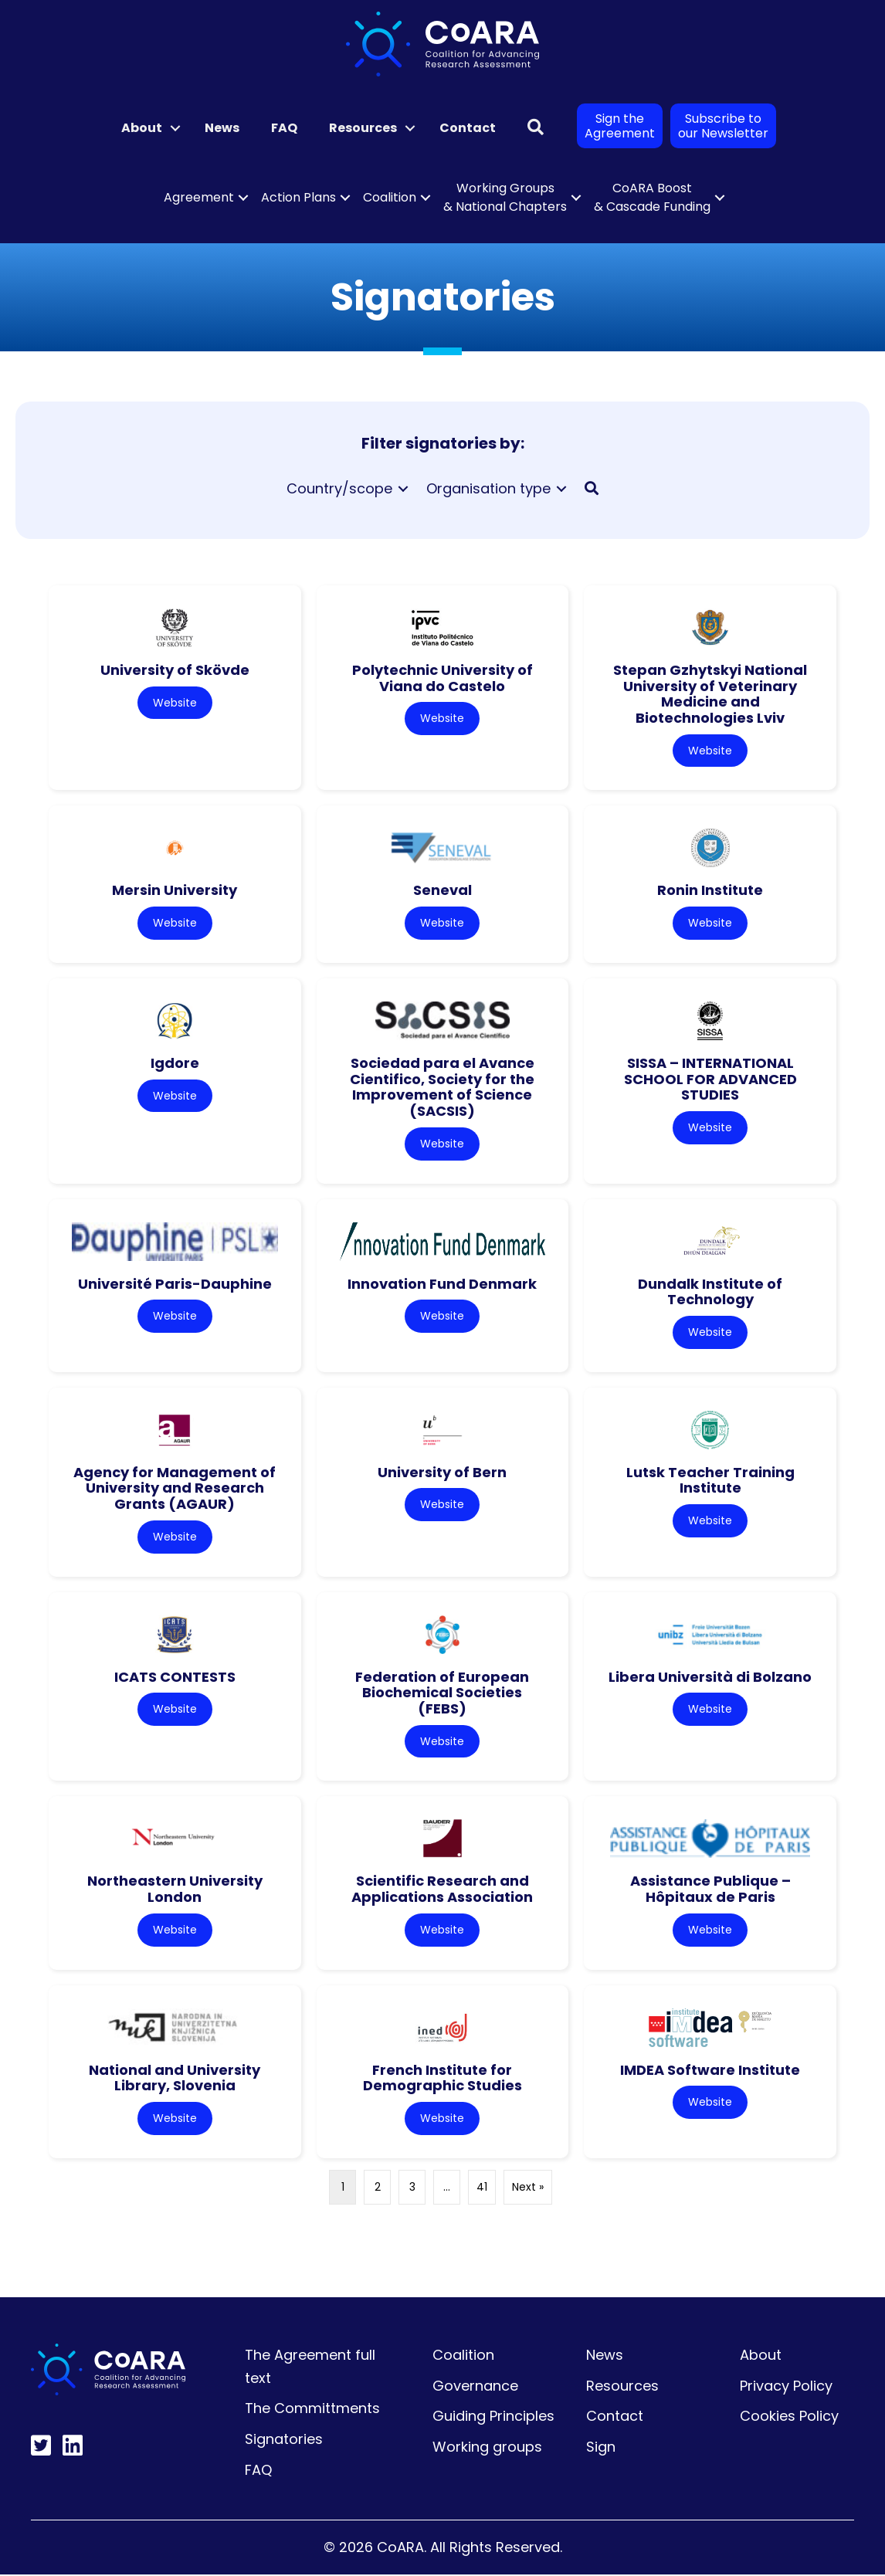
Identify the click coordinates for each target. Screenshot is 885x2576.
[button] (175, 128)
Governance (475, 2387)
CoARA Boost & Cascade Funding (652, 197)
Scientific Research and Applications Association (442, 1890)
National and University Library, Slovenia (174, 2079)
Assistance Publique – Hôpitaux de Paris (710, 1890)
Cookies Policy (789, 2417)
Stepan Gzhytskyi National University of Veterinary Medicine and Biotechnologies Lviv (710, 693)
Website (175, 702)
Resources (363, 128)
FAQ (284, 128)
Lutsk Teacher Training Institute (710, 1481)
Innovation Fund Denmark (442, 1283)
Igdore (175, 1063)
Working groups (487, 2448)
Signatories (284, 2440)
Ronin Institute (710, 890)
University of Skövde (174, 670)
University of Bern (442, 1473)
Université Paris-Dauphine (175, 1283)
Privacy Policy (786, 2387)
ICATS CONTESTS (175, 1677)
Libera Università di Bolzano (710, 1677)
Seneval (442, 890)
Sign (600, 2448)
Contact (467, 128)
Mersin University (174, 890)
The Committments (312, 2409)
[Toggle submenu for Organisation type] (561, 488)
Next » (528, 2188)
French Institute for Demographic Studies (442, 2079)
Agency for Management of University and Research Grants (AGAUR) (174, 1488)
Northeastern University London (175, 1890)
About (141, 128)
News (222, 128)
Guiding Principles (493, 2417)
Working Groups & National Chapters (505, 197)
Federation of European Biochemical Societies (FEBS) (442, 1693)
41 (481, 2188)
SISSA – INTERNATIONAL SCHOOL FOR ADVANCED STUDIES (710, 1078)
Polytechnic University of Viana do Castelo (442, 678)
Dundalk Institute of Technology (710, 1292)
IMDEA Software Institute (710, 2071)
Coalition (389, 197)
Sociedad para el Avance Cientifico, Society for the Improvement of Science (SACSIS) (442, 1086)
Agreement (199, 197)
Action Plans (298, 197)
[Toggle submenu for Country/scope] (403, 488)
